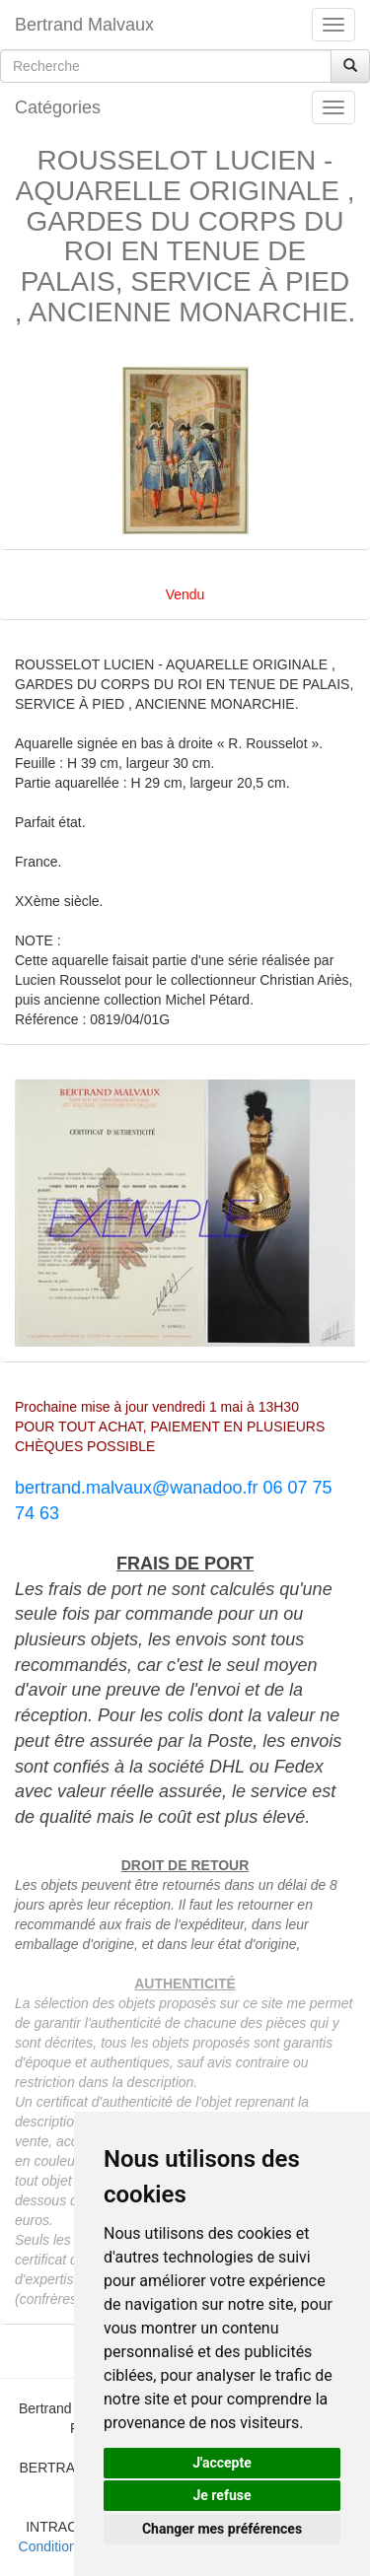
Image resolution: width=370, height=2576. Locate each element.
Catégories (58, 107)
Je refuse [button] (221, 2495)
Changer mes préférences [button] (222, 2529)
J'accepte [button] (222, 2463)
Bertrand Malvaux (84, 25)
